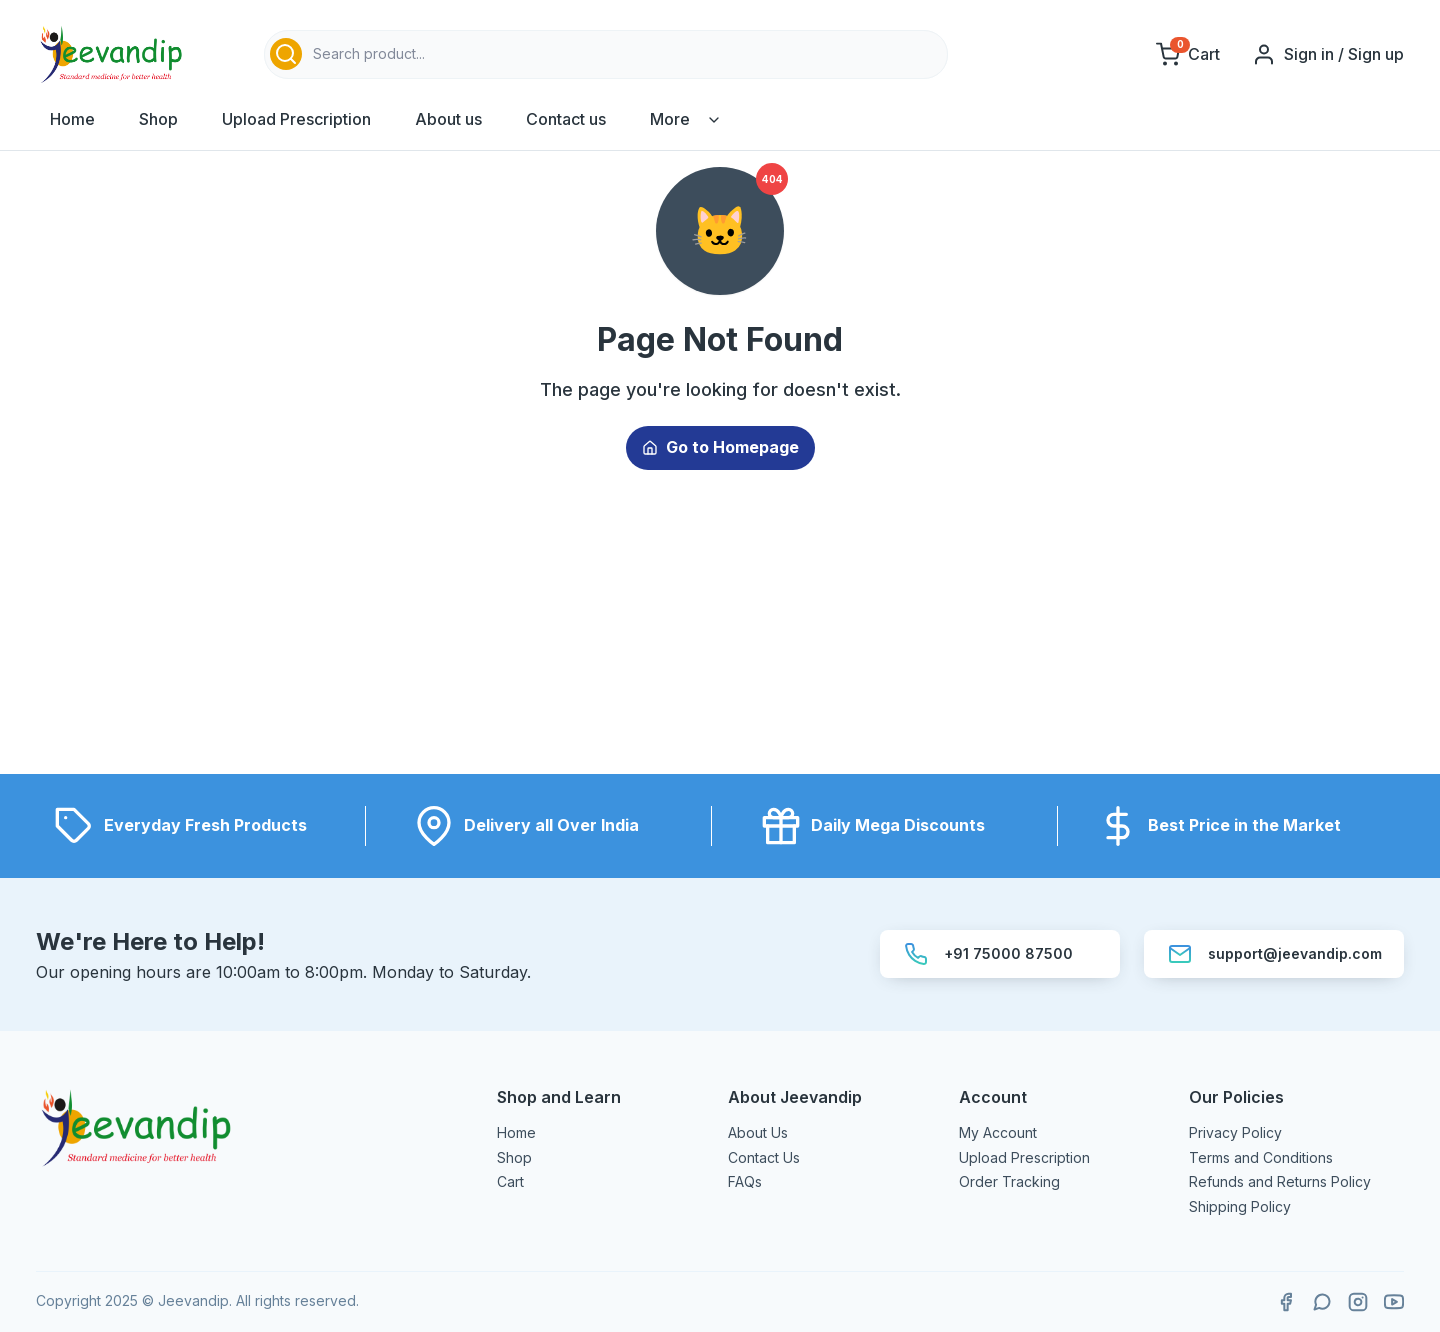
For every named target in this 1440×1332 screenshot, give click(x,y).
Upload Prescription (296, 119)
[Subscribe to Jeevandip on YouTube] (1394, 1302)
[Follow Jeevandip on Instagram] (1358, 1302)
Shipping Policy (1240, 1206)
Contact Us (764, 1157)
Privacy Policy (1235, 1132)
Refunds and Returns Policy (1280, 1181)
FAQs (745, 1181)
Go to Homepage (720, 447)
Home (72, 119)
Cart (510, 1181)
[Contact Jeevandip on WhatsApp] (1322, 1302)
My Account (998, 1132)
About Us (758, 1132)
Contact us (566, 119)
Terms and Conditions (1261, 1157)
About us (448, 119)
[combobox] (606, 54)
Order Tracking (1009, 1181)
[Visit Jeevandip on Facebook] (1286, 1302)
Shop (158, 119)
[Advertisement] (720, 634)
